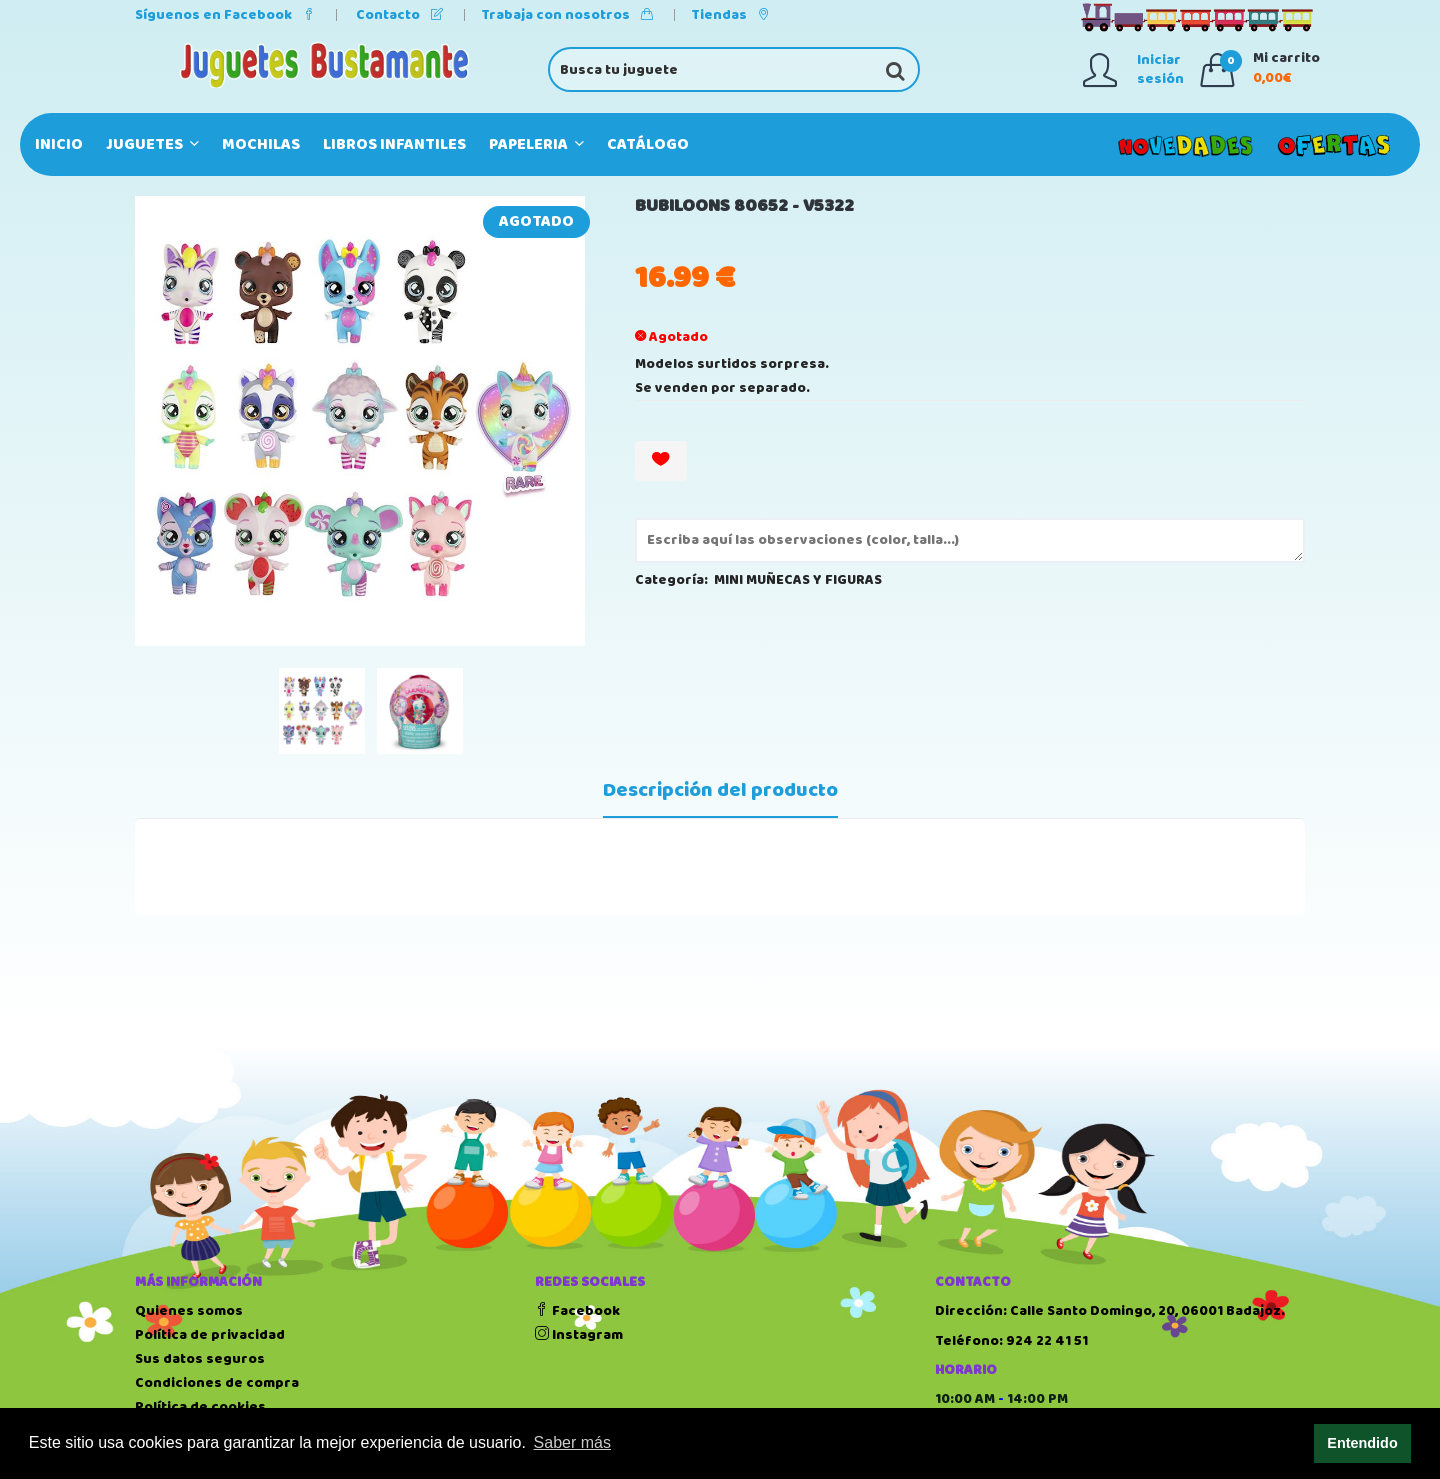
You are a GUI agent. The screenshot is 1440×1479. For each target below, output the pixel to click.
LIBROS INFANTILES (394, 144)
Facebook (577, 1311)
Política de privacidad (210, 1335)
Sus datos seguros (200, 1359)
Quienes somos (189, 1311)
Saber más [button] (572, 1442)
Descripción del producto (720, 791)
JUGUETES (152, 144)
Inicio (59, 144)
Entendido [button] (1362, 1443)
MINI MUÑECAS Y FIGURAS (798, 580)
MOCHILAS (261, 144)
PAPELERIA (536, 144)
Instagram (579, 1335)
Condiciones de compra (217, 1383)
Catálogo (648, 144)
